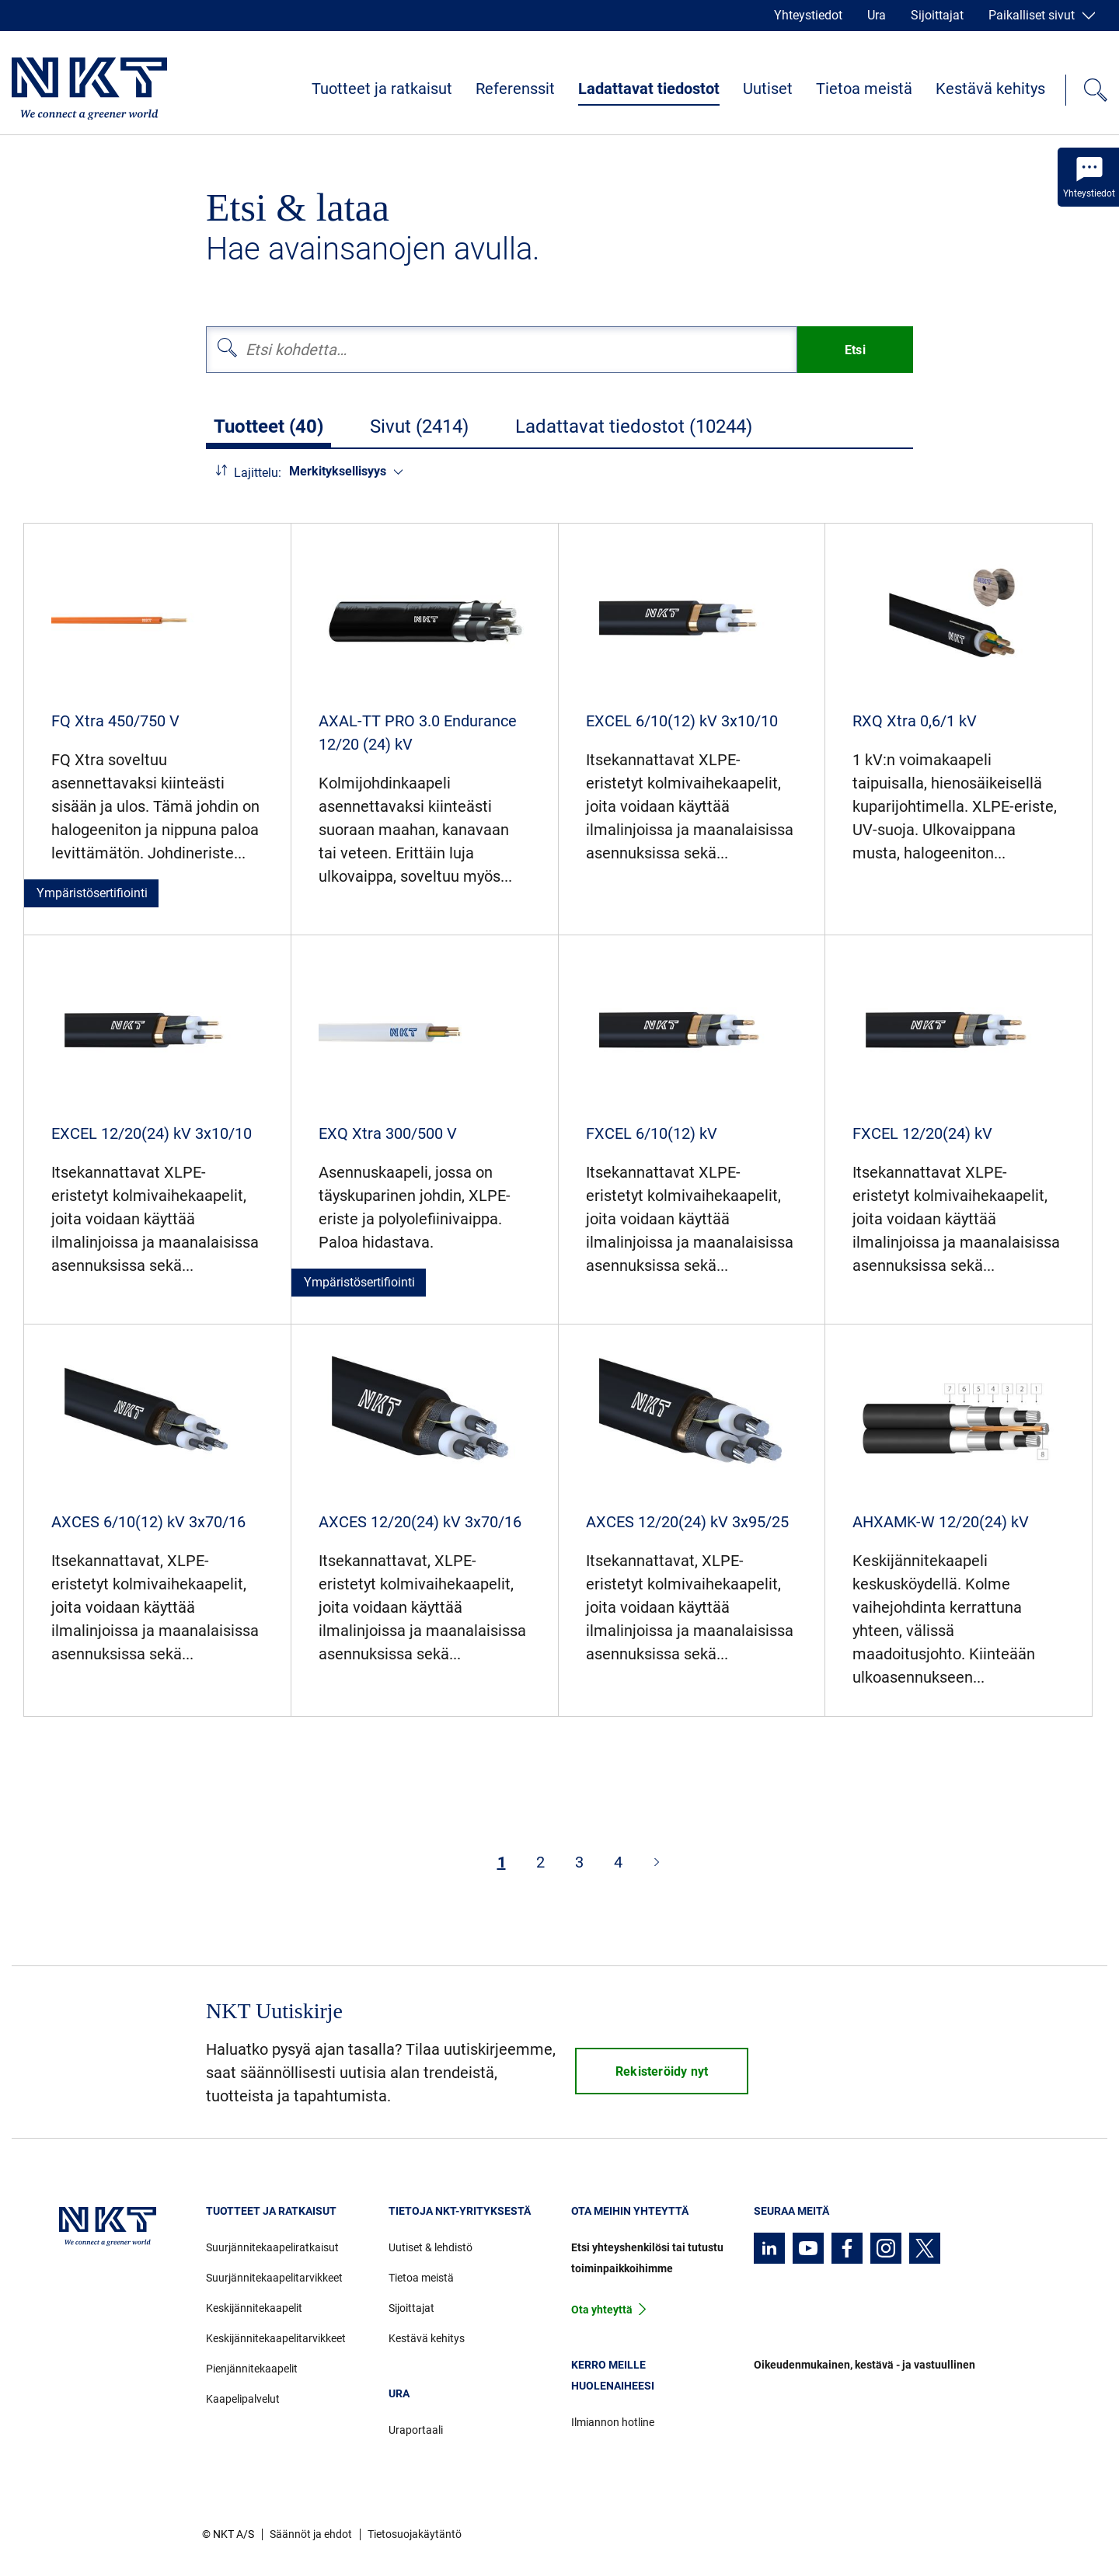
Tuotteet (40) (268, 426)
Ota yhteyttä (602, 2309)
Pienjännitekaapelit (252, 2368)
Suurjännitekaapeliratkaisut (272, 2247)
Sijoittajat (937, 15)
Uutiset (768, 88)
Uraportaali (416, 2430)
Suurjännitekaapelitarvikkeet (274, 2277)
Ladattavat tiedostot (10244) (633, 426)
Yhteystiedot (808, 15)
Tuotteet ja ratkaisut (382, 88)
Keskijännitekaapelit (254, 2308)
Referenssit (515, 88)
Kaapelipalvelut (243, 2399)
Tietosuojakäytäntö (415, 2534)
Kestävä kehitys (990, 88)
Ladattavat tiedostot (649, 88)
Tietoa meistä (864, 88)
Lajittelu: (257, 472)
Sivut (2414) (419, 426)
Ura (876, 15)
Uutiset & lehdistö (430, 2247)
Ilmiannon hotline (612, 2422)
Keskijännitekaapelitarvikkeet (276, 2338)
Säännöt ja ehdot (311, 2534)
